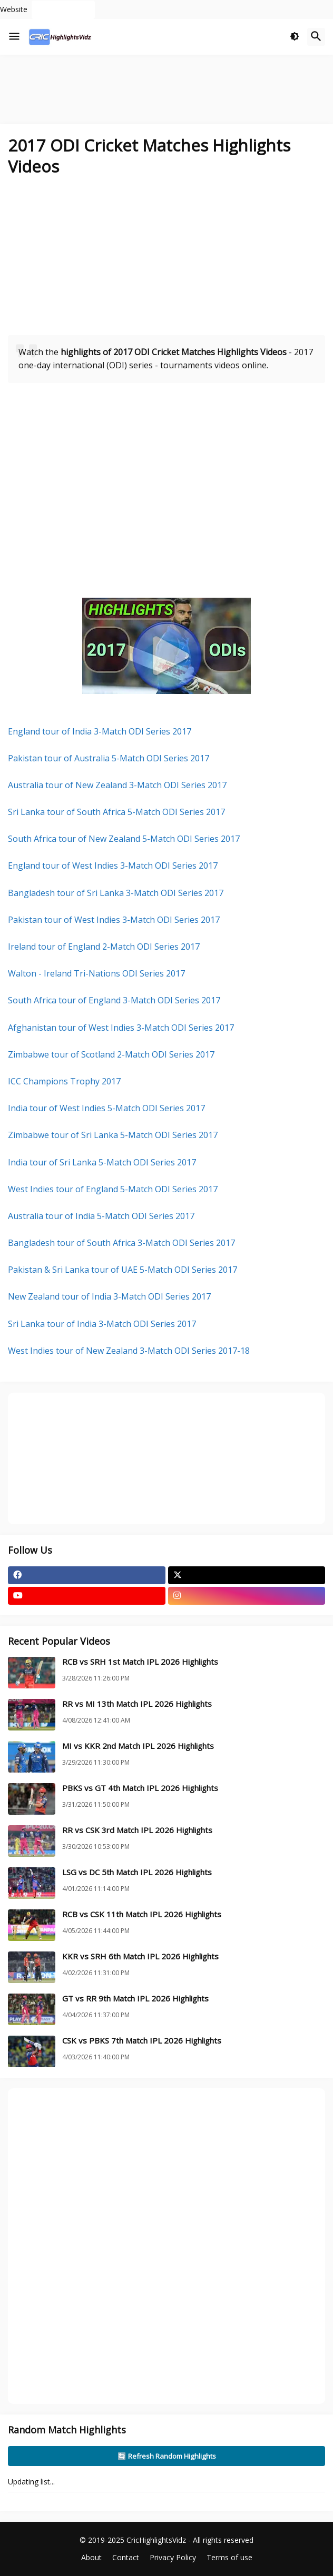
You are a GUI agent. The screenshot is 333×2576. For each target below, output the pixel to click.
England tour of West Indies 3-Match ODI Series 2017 (113, 865)
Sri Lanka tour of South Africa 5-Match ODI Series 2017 (116, 812)
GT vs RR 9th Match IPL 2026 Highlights (135, 1999)
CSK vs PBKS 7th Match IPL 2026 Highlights (141, 2041)
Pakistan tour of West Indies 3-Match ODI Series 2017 (114, 919)
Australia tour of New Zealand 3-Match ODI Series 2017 (117, 785)
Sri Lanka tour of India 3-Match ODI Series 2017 (102, 1324)
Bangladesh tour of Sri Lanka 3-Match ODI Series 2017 (115, 893)
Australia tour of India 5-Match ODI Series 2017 (101, 1216)
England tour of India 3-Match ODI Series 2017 (99, 731)
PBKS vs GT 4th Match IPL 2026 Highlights (140, 1788)
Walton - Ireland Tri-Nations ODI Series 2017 (96, 973)
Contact (125, 2557)
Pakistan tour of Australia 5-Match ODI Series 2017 (108, 758)
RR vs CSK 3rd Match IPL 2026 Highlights (137, 1830)
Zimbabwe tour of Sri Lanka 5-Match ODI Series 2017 (113, 1135)
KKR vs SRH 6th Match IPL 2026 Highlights (140, 1956)
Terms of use (229, 2557)
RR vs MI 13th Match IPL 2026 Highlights (137, 1704)
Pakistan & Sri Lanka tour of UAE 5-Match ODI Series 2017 (122, 1269)
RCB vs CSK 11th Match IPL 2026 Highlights (141, 1914)
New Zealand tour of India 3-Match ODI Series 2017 (109, 1296)
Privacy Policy (173, 2557)
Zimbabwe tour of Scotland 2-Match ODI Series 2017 (111, 1054)
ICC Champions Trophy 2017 (64, 1081)
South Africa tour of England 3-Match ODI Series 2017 (114, 1000)
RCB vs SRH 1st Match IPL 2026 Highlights (140, 1662)
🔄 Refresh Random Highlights (166, 2456)
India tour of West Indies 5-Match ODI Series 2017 (106, 1108)
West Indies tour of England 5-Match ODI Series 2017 (113, 1189)
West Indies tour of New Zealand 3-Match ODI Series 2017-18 (129, 1350)
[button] (14, 37)
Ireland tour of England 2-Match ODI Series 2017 (104, 946)
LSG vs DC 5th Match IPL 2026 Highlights (137, 1872)
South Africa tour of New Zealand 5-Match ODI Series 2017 (124, 838)
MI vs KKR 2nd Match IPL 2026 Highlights (138, 1746)
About (91, 2557)
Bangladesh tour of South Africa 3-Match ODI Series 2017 (121, 1243)
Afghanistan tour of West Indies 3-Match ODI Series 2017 (121, 1027)
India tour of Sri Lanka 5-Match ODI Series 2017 (102, 1162)
